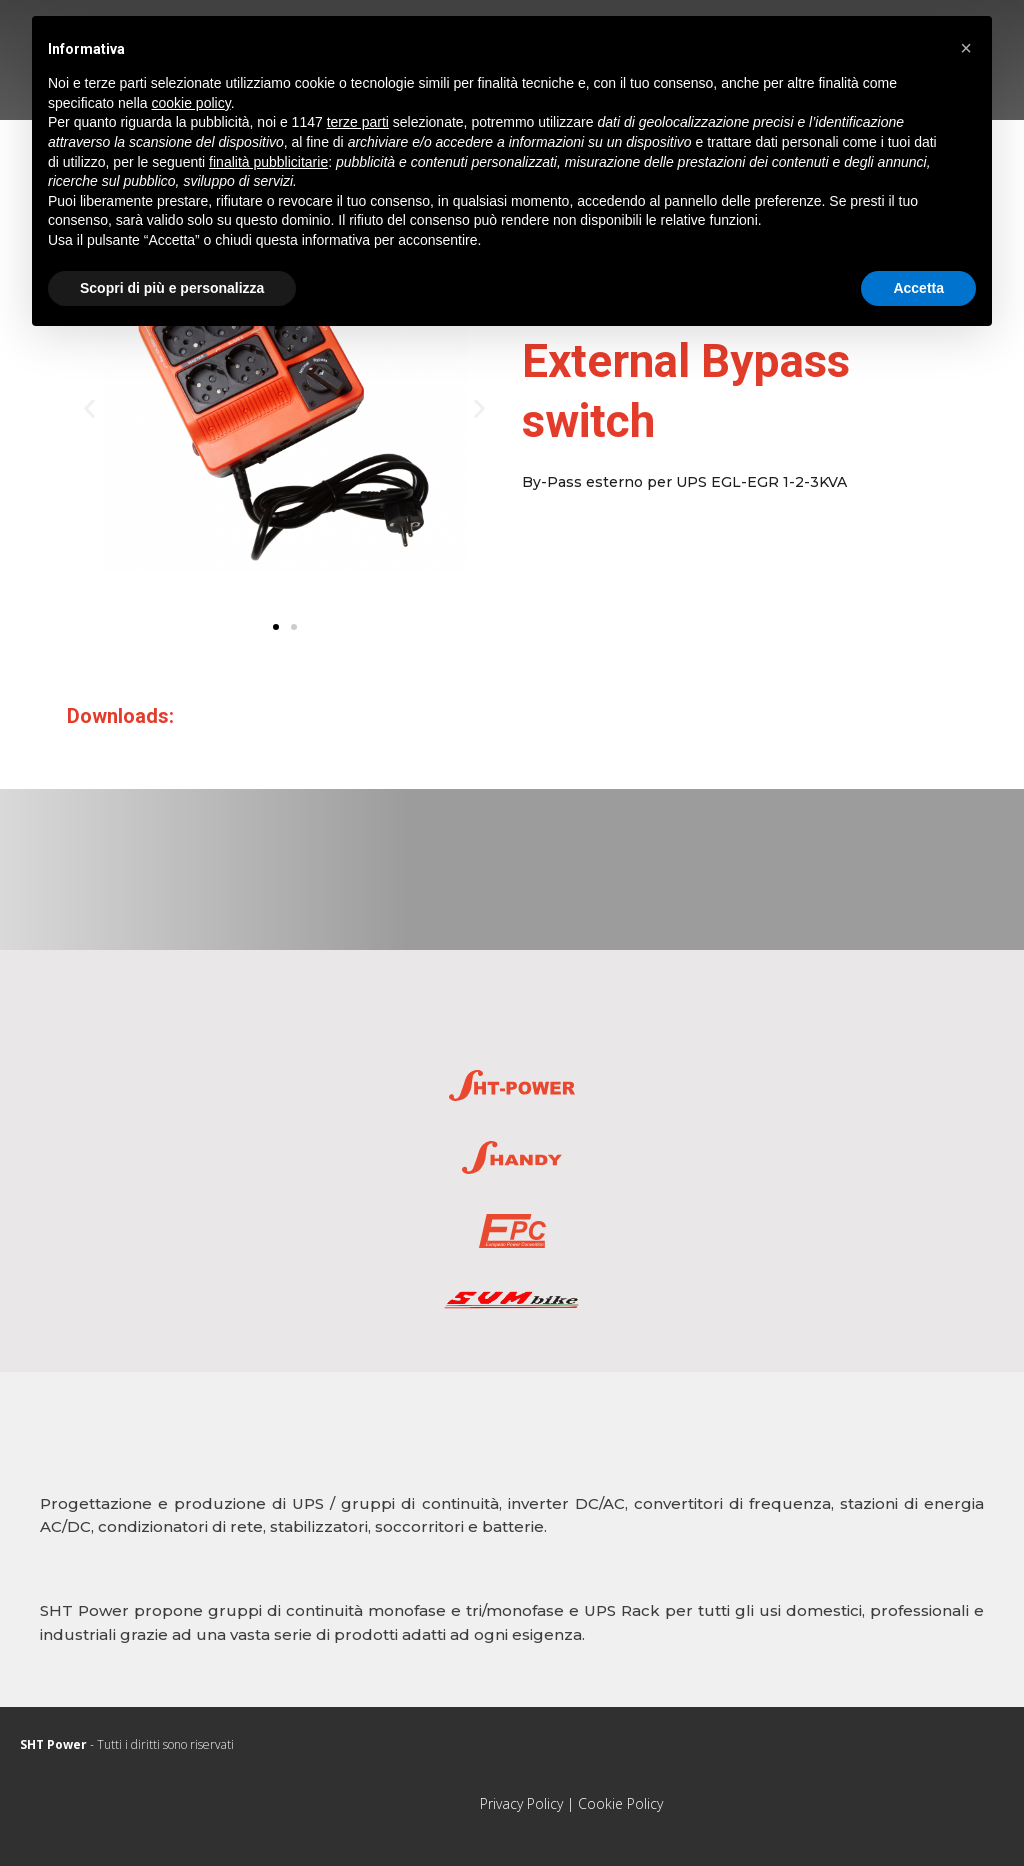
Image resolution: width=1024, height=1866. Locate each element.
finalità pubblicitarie (268, 162)
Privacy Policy (521, 1803)
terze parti (358, 122)
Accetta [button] (918, 288)
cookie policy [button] (191, 103)
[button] (276, 627)
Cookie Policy (620, 1803)
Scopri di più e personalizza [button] (172, 288)
